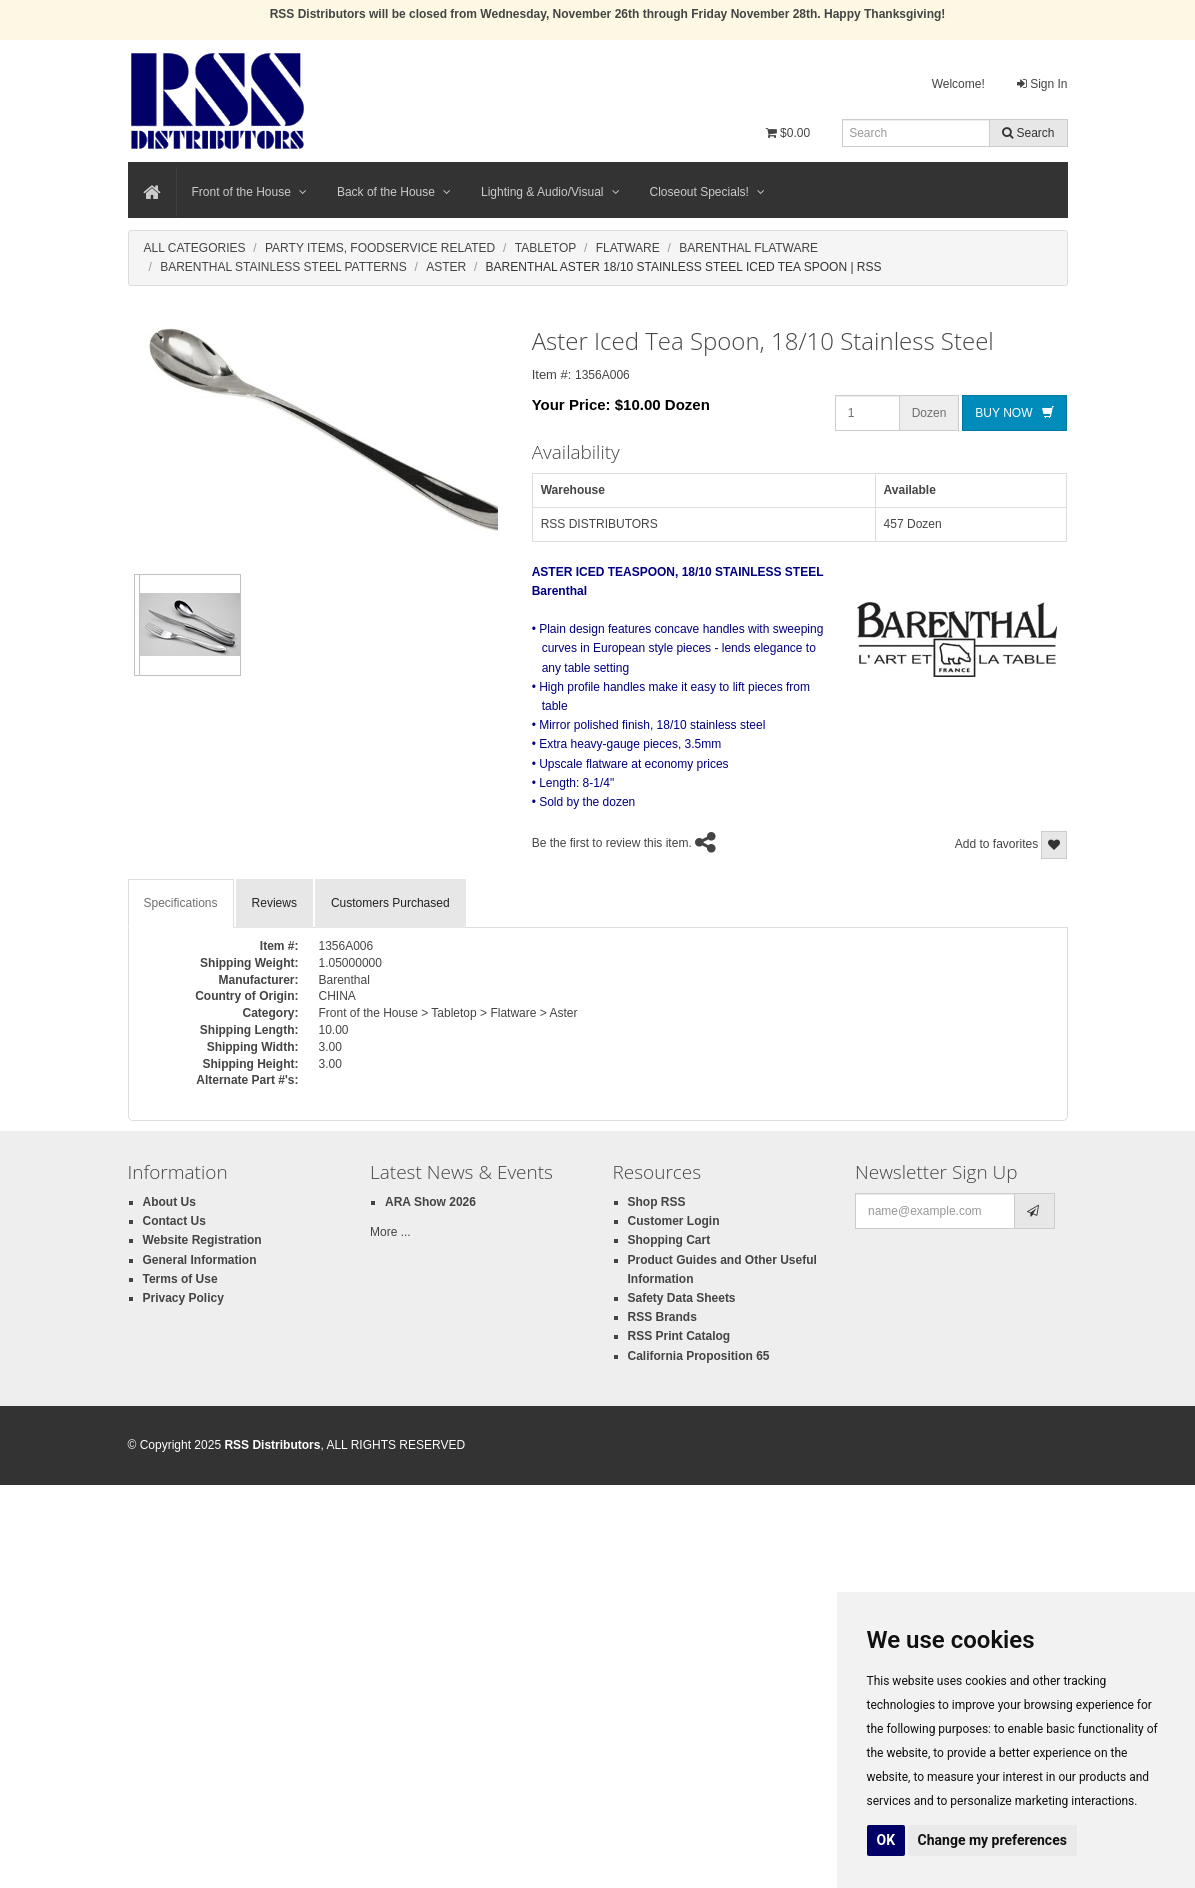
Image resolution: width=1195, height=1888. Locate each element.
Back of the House (394, 192)
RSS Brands (662, 1317)
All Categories (195, 248)
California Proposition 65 (699, 1356)
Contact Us (174, 1221)
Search (1028, 133)
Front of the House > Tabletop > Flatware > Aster (448, 1013)
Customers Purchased (390, 903)
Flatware (628, 248)
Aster (446, 267)
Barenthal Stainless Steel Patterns (283, 267)
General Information (200, 1260)
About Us (169, 1202)
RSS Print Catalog (679, 1336)
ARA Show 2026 (430, 1202)
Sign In (1042, 84)
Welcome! (958, 84)
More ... (390, 1232)
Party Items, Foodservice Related (380, 248)
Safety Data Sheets (682, 1298)
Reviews (274, 903)
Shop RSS (657, 1202)
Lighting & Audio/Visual (550, 192)
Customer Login (674, 1221)
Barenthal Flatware (748, 248)
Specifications (181, 903)
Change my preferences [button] (992, 1840)
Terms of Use (180, 1279)
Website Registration (202, 1240)
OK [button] (886, 1840)
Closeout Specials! (707, 192)
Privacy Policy (183, 1298)
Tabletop (546, 248)
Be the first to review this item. (612, 844)
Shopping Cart (669, 1240)
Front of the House (249, 192)
